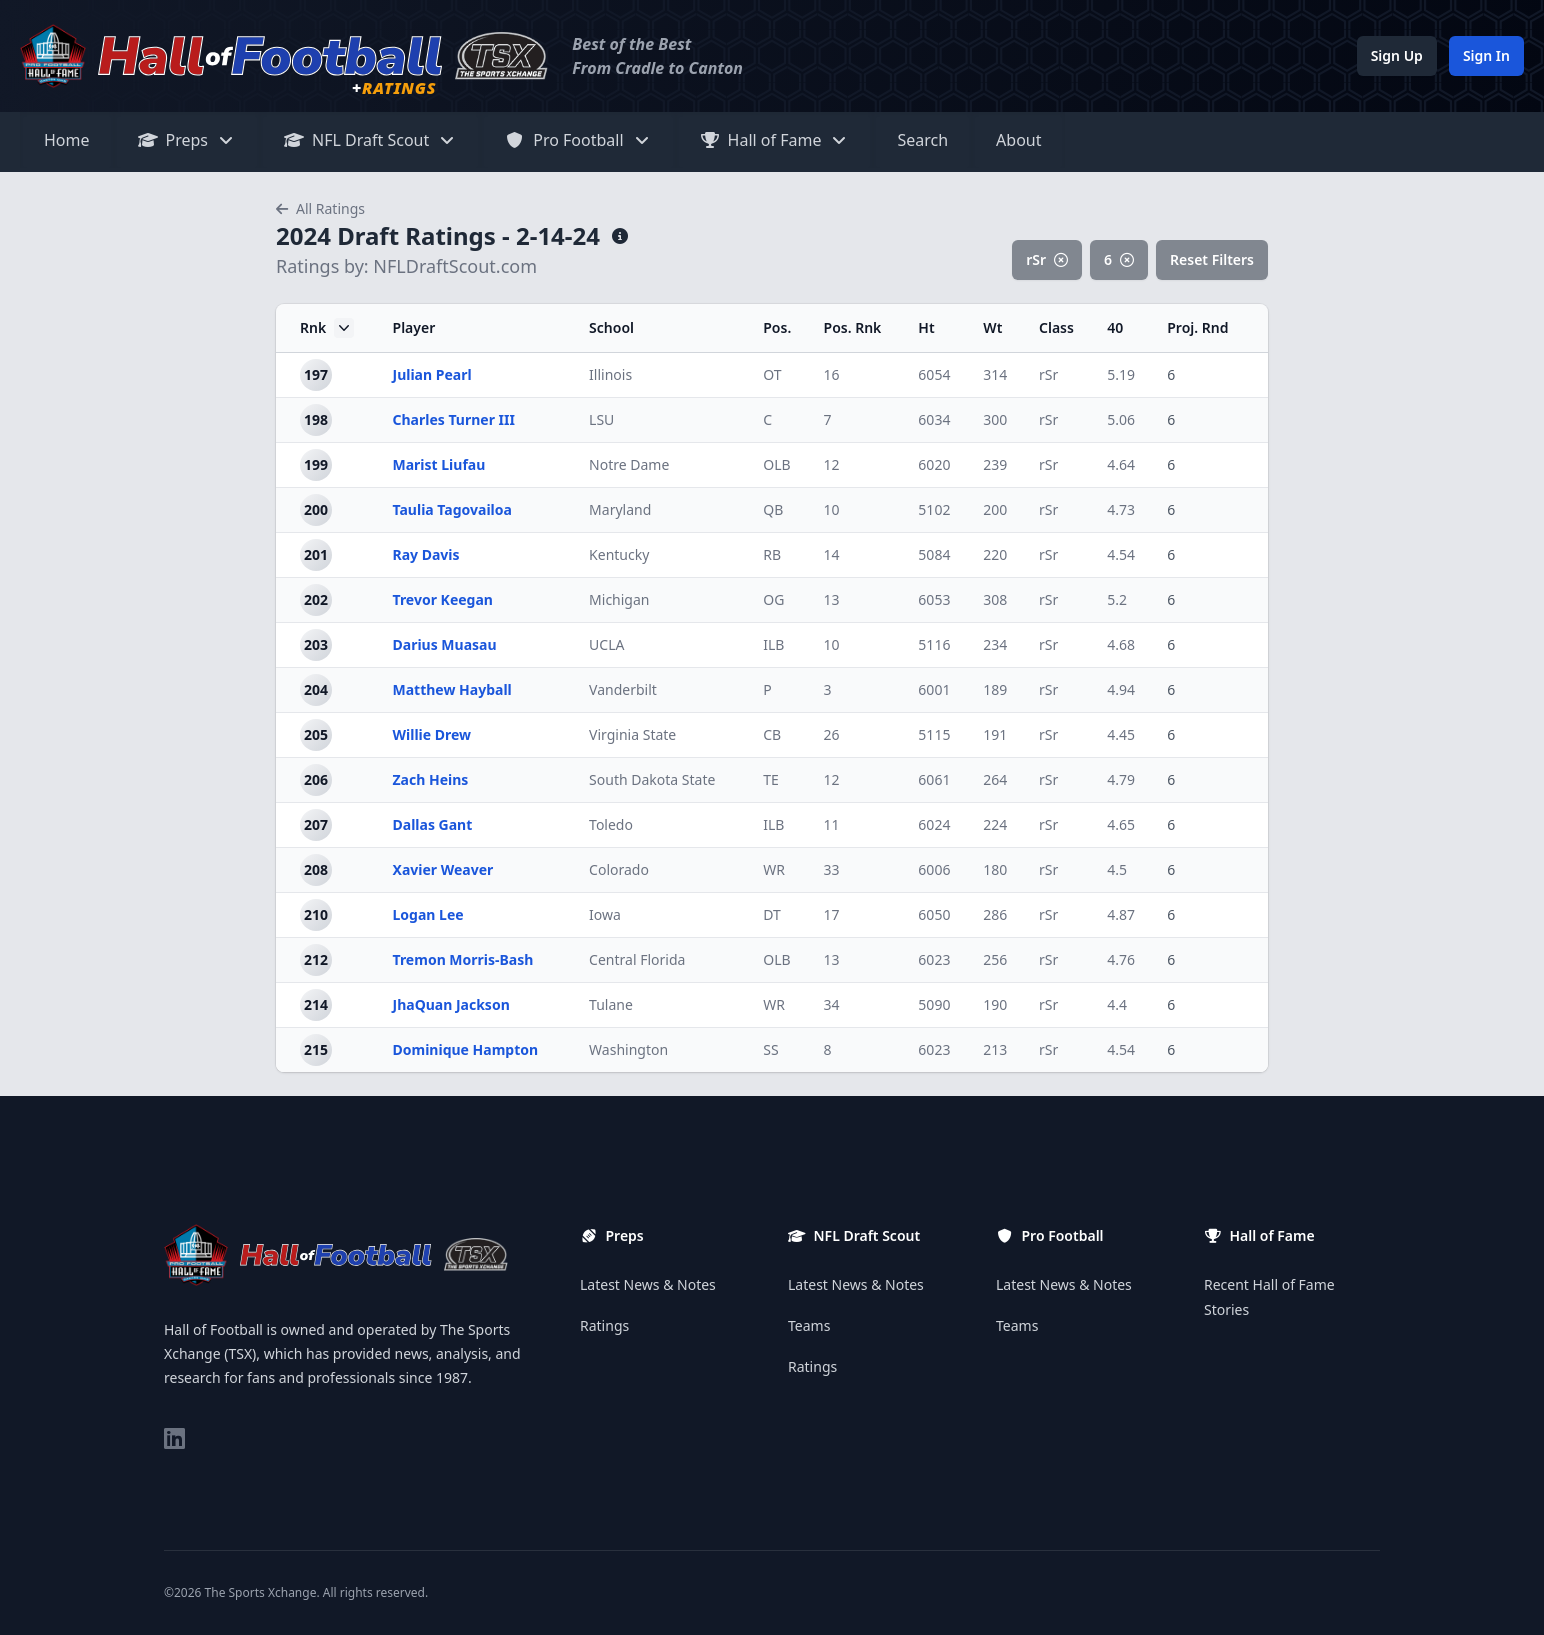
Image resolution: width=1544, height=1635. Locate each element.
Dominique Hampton (466, 1049)
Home (67, 140)
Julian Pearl (432, 374)
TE (771, 779)
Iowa (605, 914)
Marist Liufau (439, 464)
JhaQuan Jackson (451, 1004)
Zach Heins (431, 779)
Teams (809, 1325)
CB (772, 734)
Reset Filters (1212, 259)
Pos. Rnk (853, 327)
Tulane (611, 1004)
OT (772, 374)
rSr (1047, 259)
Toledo (611, 824)
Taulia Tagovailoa (452, 509)
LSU (601, 419)
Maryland (620, 509)
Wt (992, 327)
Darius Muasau (445, 644)
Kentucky (619, 554)
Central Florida (637, 959)
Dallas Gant (433, 824)
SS (770, 1049)
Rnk (327, 328)
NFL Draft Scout (370, 140)
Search (922, 140)
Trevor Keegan (443, 599)
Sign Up (1397, 55)
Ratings (604, 1325)
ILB (773, 644)
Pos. (777, 327)
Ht (926, 327)
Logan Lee (428, 914)
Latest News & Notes (648, 1284)
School (611, 327)
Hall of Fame (775, 140)
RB (772, 554)
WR (774, 869)
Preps (187, 140)
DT (772, 914)
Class (1056, 327)
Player (414, 327)
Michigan (619, 599)
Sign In (1486, 55)
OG (773, 599)
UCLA (606, 644)
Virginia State (632, 734)
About (1018, 140)
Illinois (610, 374)
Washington (628, 1049)
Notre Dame (629, 464)
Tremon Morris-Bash (463, 959)
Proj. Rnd (1197, 327)
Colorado (619, 869)
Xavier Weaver (443, 869)
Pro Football (578, 140)
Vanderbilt (623, 689)
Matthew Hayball (452, 689)
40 (1115, 327)
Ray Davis (426, 554)
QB (773, 509)
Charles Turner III (454, 419)
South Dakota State (652, 779)
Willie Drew (432, 734)
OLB (776, 464)
